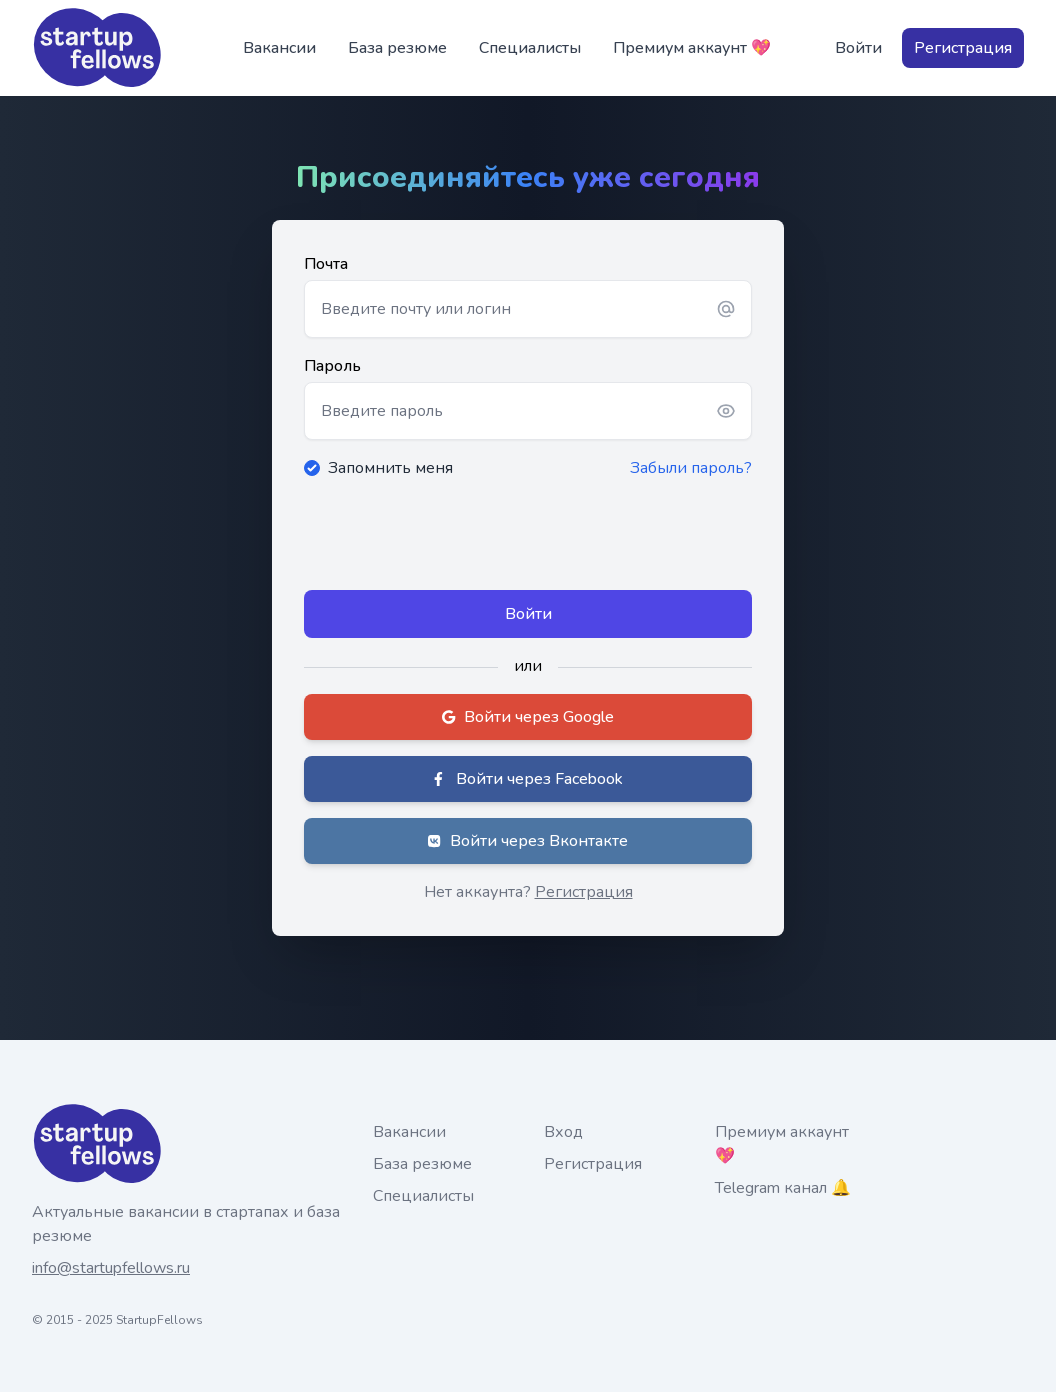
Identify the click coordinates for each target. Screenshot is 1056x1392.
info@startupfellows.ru (111, 1268)
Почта (326, 264)
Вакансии (279, 48)
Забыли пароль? (691, 468)
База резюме (397, 48)
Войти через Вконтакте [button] (528, 841)
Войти (858, 48)
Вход (563, 1132)
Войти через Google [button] (528, 717)
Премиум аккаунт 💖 (692, 48)
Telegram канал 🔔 (783, 1188)
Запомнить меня (390, 468)
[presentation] (456, 535)
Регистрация (963, 48)
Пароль (332, 366)
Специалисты (530, 48)
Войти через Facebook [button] (528, 779)
